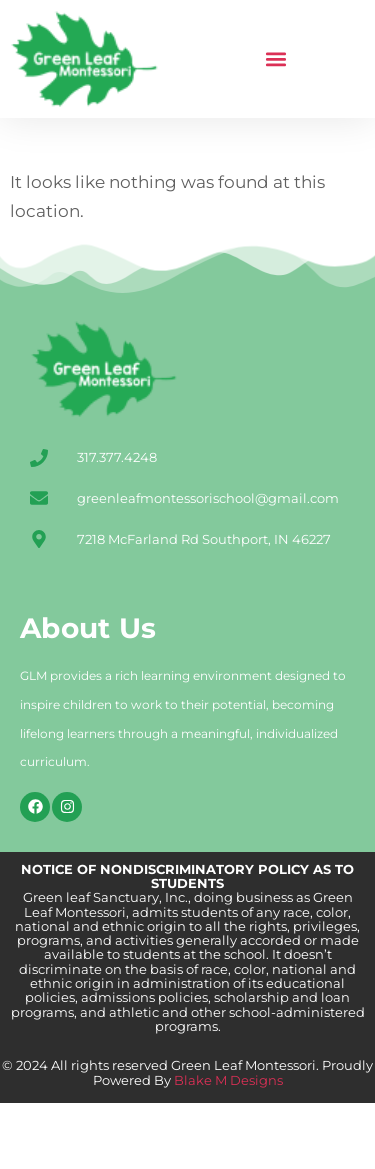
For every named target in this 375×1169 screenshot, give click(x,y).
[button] (276, 59)
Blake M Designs (227, 1146)
